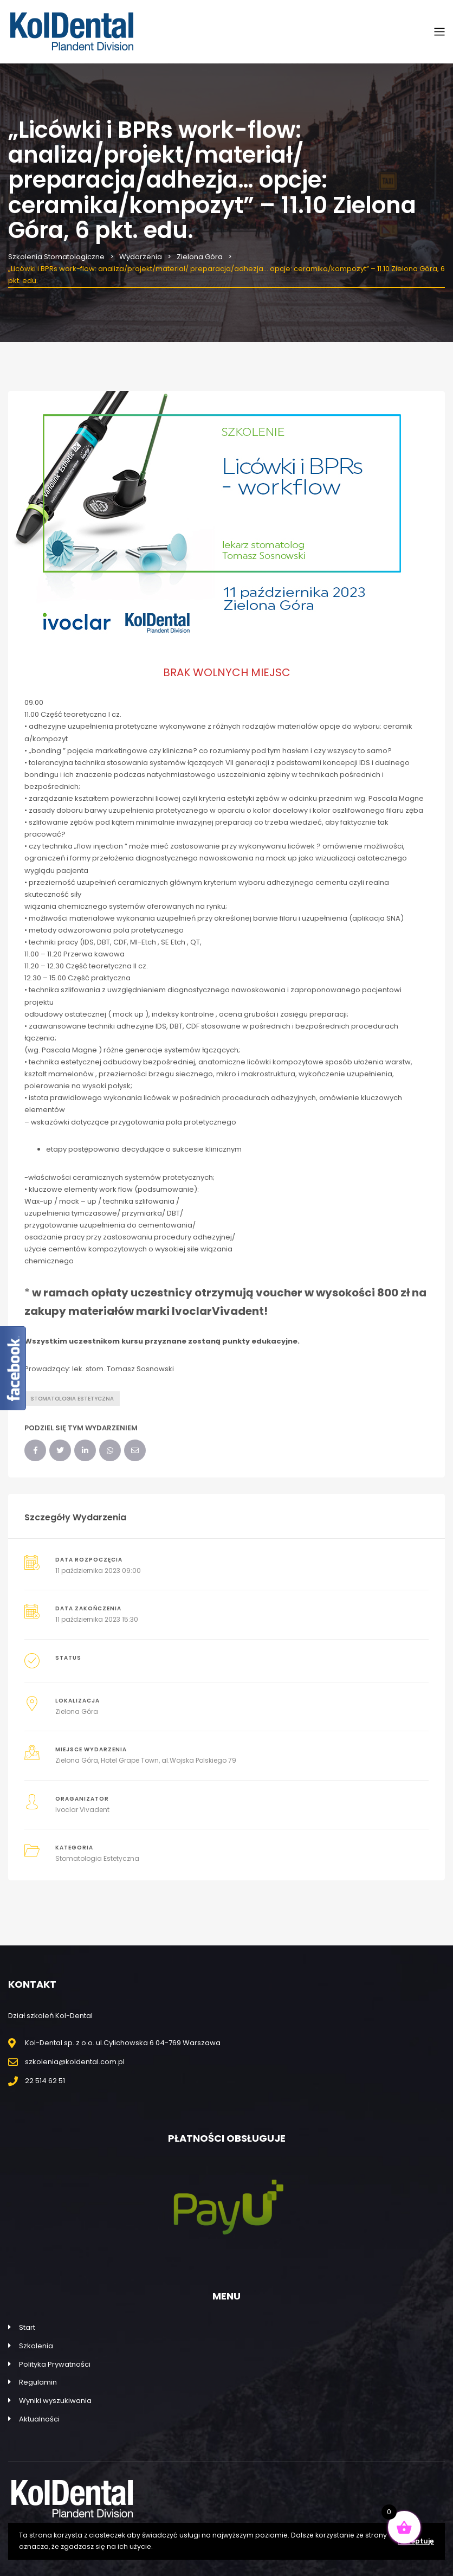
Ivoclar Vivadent (82, 1809)
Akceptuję (416, 2541)
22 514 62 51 (45, 2081)
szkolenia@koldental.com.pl (75, 2062)
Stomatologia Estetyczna (97, 1858)
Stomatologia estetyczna (72, 1398)
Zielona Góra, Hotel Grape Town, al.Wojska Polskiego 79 (145, 1760)
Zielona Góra (76, 1711)
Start (27, 2327)
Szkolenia (36, 2346)
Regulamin (38, 2382)
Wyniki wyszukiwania (55, 2400)
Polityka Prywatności (54, 2364)
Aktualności (39, 2419)
